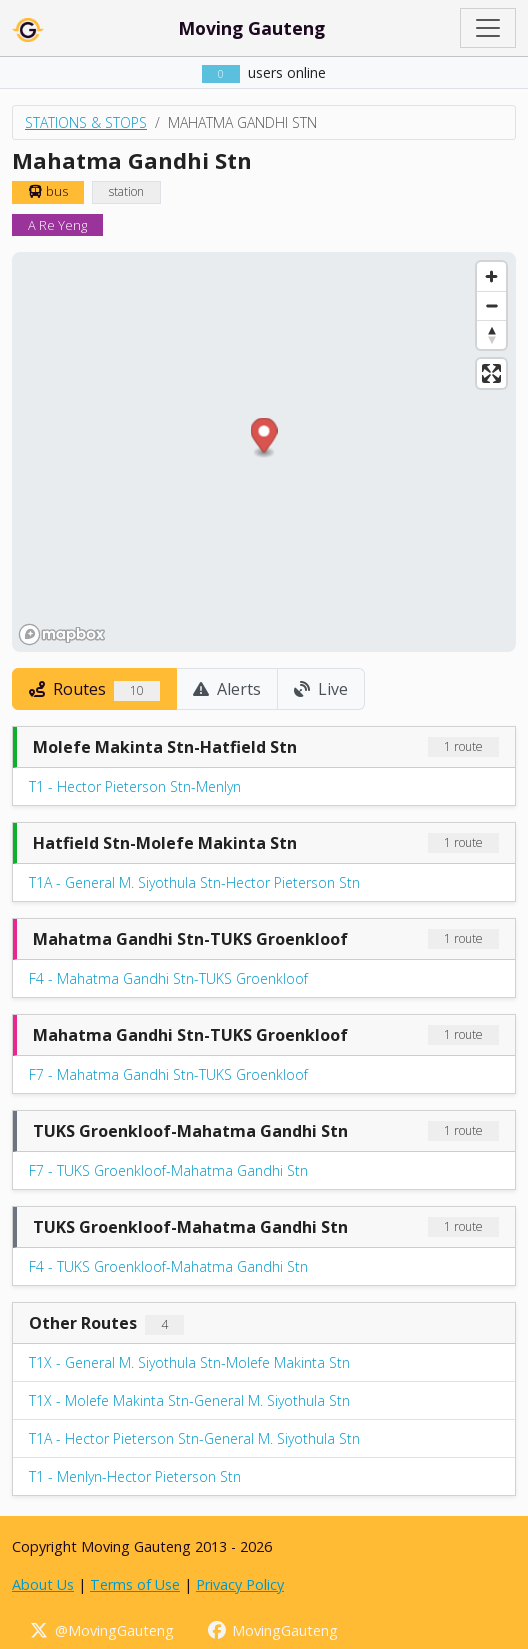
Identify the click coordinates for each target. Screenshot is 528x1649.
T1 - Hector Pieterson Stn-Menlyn (135, 786)
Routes (94, 689)
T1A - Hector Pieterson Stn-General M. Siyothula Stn (194, 1438)
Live (321, 689)
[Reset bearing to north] (491, 334)
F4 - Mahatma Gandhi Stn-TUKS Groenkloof (168, 978)
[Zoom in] (491, 276)
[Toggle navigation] (488, 28)
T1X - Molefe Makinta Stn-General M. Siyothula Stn (189, 1400)
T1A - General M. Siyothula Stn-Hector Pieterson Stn (194, 882)
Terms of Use (135, 1584)
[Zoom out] (491, 305)
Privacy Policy (240, 1584)
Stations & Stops (86, 122)
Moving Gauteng (251, 28)
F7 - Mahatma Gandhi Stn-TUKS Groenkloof (168, 1074)
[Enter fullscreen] (491, 373)
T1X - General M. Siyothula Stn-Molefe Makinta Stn (189, 1362)
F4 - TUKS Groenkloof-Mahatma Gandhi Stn (168, 1266)
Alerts (227, 689)
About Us (43, 1584)
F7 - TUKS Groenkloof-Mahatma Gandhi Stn (168, 1170)
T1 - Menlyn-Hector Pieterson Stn (135, 1476)
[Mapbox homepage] (62, 634)
